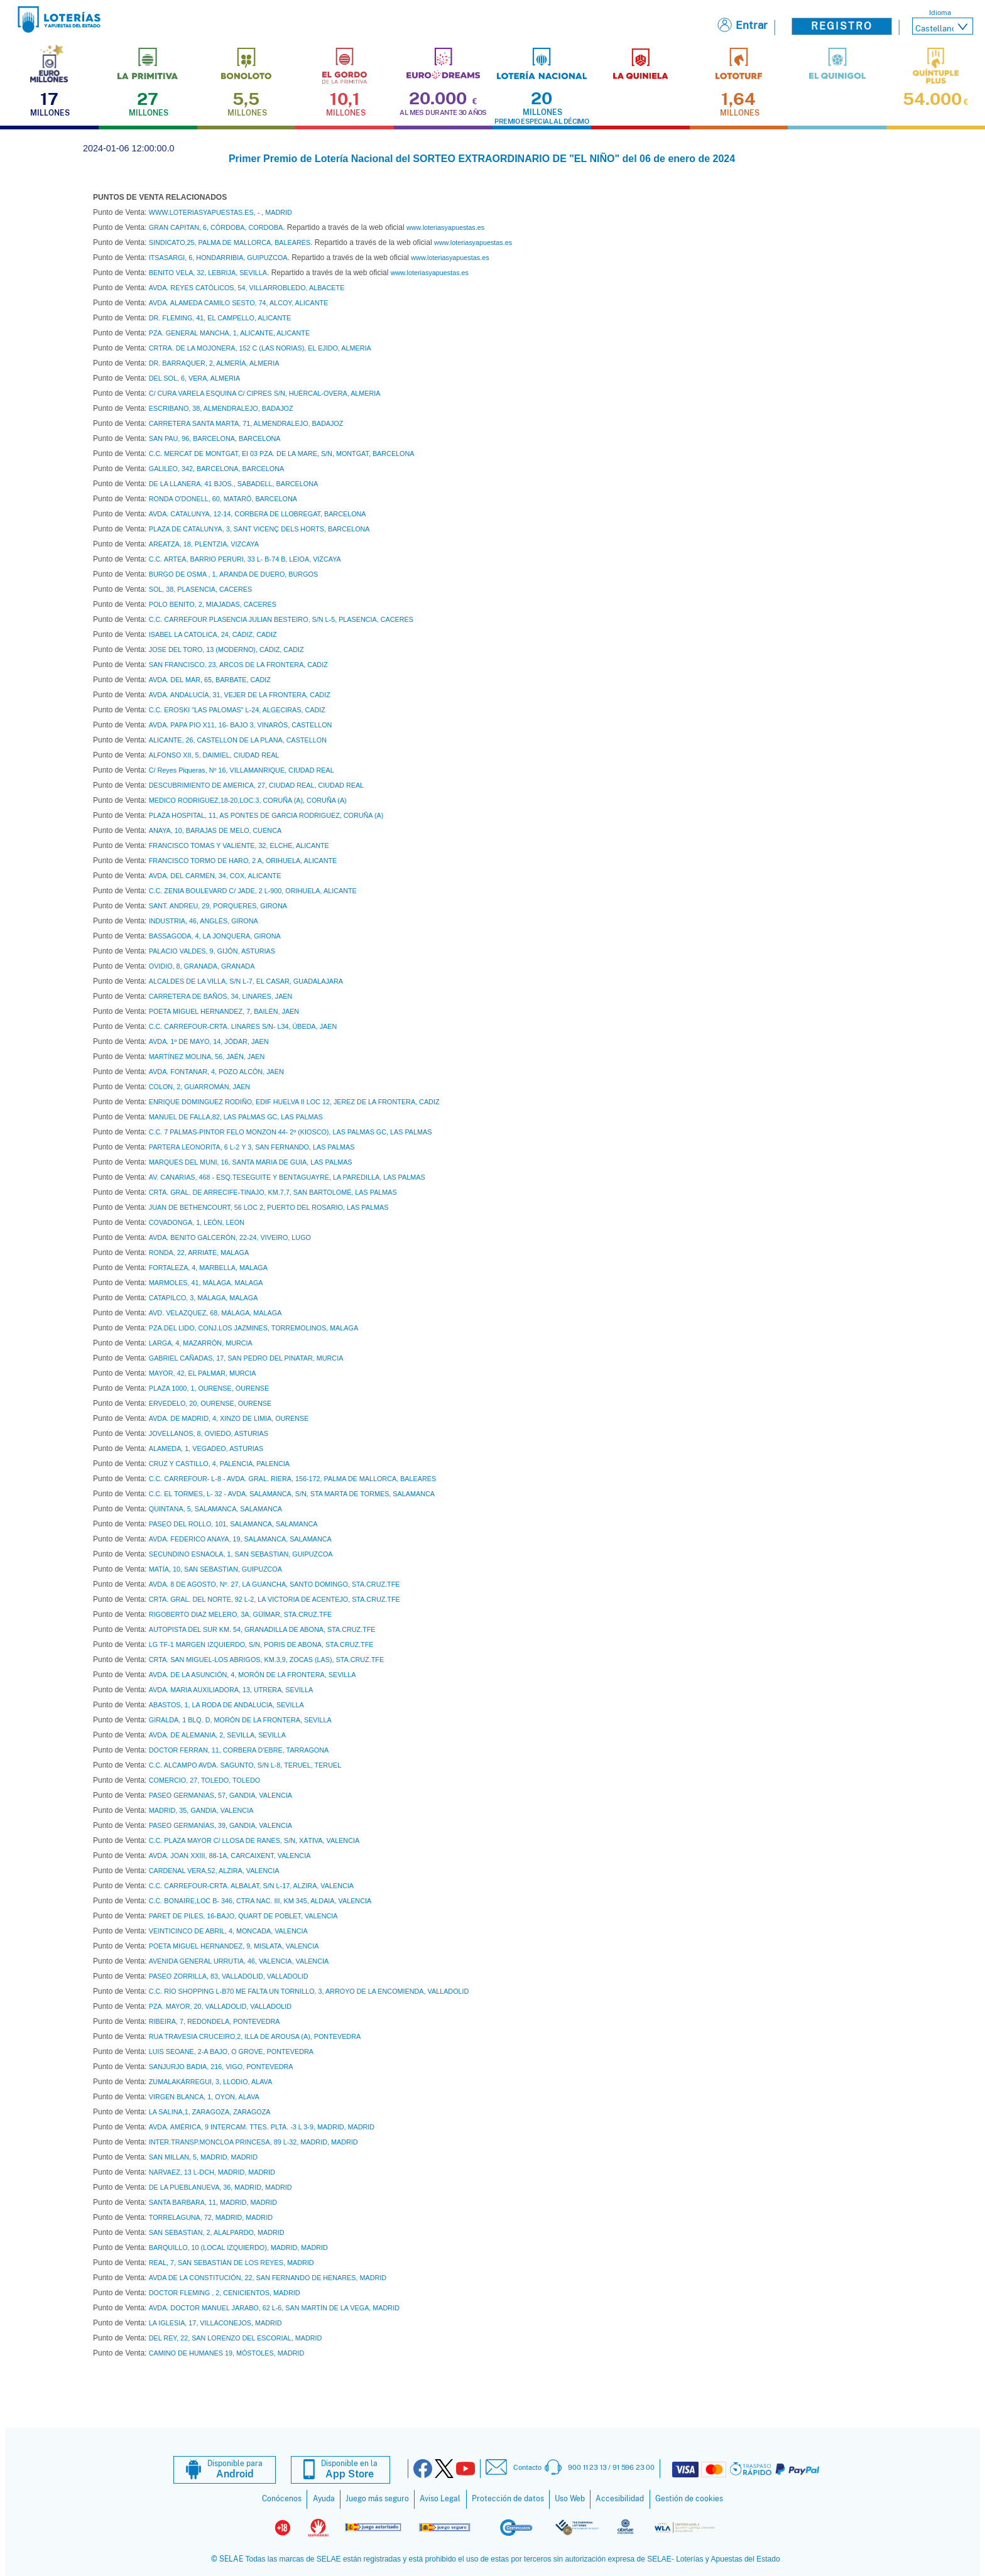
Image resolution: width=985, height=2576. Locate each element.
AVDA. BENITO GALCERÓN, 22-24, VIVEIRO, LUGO (230, 1237)
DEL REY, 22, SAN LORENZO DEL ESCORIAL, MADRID (235, 2338)
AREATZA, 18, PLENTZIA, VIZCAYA (204, 544)
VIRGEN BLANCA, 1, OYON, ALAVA (204, 2096)
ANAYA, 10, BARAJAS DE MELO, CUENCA (215, 830)
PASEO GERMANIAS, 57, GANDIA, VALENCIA (220, 1795)
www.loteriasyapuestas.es (445, 227)
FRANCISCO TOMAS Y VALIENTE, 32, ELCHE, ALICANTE (239, 845)
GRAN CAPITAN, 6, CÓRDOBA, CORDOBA (216, 227)
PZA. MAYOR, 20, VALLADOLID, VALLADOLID (220, 2006)
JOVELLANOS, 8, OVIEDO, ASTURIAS (208, 1433)
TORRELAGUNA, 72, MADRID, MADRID (211, 2217)
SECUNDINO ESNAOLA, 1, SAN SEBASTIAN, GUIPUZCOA (241, 1554)
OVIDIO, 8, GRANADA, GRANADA (202, 966)
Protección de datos (508, 2498)
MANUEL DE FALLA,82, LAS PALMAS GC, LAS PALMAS (236, 1117)
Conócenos (282, 2498)
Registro (842, 26)
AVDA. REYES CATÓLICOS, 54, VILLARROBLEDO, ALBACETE (247, 287)
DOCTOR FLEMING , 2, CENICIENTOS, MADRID (224, 2292)
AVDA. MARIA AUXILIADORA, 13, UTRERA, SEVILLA (231, 1689)
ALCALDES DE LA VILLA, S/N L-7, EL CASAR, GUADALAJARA (246, 981)
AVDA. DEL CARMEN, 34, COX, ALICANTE (215, 875)
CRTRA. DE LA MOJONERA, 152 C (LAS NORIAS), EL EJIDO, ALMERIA (260, 348)
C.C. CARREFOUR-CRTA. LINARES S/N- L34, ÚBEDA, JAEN (243, 1026)
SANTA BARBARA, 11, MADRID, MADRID (213, 2202)
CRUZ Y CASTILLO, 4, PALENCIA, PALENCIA (219, 1463)
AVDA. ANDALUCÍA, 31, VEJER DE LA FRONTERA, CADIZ (239, 694)
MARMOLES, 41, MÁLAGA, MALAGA (206, 1282)
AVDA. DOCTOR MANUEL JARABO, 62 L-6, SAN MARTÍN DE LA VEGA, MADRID (274, 2308)
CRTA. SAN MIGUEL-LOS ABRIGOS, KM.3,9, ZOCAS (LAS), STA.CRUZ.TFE (266, 1659)
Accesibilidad (620, 2498)
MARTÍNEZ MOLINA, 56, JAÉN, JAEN (207, 1056)
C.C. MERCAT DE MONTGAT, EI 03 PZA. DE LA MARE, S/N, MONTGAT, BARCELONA (282, 453)
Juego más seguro (377, 2498)
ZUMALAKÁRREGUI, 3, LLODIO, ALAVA (210, 2081)
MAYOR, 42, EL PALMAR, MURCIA (202, 1373)
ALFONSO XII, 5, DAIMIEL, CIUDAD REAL (214, 755)
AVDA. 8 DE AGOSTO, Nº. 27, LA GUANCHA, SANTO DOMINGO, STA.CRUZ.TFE (274, 1584)
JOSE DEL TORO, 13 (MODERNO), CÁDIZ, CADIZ (226, 649)
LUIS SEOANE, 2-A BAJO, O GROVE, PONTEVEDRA (231, 2051)
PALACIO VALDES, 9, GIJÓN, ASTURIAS (212, 951)
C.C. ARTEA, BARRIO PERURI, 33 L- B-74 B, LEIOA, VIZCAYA (245, 559)
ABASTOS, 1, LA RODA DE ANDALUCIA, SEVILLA (226, 1705)
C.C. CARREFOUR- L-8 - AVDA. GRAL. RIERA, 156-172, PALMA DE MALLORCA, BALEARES (292, 1478)
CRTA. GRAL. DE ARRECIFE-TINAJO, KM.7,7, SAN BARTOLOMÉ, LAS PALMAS (273, 1192)
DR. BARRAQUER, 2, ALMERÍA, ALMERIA (214, 363)
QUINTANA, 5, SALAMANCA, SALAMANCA (215, 1509)
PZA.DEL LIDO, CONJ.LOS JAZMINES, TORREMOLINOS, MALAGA (253, 1328)
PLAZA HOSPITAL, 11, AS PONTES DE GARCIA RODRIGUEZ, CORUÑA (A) (266, 815)
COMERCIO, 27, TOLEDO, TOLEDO (204, 1780)
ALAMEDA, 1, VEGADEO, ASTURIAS (206, 1448)
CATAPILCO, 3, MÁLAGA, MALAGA (203, 1298)
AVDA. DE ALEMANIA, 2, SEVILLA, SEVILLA (217, 1735)
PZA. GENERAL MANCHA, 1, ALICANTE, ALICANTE (229, 333)
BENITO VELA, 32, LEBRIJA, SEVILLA (208, 272)
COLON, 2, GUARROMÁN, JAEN (199, 1086)
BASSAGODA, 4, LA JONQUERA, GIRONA (215, 936)
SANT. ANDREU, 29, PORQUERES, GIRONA (218, 906)
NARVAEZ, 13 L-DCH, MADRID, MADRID (212, 2172)
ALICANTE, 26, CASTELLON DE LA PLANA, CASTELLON (238, 740)
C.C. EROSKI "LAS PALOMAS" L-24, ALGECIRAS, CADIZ (237, 710)
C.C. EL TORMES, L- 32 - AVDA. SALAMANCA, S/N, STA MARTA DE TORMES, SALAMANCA (292, 1493)
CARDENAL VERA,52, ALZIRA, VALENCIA (214, 1870)
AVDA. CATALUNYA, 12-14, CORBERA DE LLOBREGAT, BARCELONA (257, 514)
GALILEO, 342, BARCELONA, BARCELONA (216, 468)
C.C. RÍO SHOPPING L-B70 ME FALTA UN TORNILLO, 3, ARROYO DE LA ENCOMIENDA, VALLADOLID (309, 1991)
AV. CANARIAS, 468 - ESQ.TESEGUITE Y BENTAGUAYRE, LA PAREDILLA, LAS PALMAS (287, 1177)
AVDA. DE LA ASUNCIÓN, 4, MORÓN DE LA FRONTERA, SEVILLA (252, 1674)
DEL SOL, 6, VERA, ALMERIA (194, 378)
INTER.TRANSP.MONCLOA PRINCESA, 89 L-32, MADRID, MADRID (253, 2142)
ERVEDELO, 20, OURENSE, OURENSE (210, 1403)
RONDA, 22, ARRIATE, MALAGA (199, 1252)
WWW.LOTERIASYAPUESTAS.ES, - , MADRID (220, 212)
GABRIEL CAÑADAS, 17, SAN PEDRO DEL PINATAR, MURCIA (246, 1358)
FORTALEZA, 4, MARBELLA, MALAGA (208, 1267)
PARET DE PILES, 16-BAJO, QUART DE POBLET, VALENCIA (243, 1916)
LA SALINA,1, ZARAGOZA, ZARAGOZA (210, 2112)
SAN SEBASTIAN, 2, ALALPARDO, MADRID (217, 2232)
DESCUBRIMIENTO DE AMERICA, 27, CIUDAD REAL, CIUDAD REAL (256, 785)
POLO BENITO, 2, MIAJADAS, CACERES (212, 604)
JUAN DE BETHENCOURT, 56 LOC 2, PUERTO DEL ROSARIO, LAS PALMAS (269, 1207)
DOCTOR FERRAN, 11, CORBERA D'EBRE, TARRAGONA (239, 1750)
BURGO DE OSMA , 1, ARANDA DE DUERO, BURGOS (233, 574)
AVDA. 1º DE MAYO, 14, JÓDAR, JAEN (209, 1041)
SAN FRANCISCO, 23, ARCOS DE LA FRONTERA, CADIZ (238, 664)
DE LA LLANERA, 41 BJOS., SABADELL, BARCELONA (233, 483)
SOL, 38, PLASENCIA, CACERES (200, 589)
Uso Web (570, 2498)
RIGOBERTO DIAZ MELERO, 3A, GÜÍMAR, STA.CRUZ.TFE (240, 1614)
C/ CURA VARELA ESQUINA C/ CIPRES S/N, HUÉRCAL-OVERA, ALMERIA (265, 393)
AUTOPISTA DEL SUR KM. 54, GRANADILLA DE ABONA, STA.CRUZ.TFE (262, 1629)
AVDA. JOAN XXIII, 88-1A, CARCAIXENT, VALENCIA (230, 1855)
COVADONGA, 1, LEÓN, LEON (196, 1222)
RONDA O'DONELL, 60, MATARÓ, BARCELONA (223, 499)
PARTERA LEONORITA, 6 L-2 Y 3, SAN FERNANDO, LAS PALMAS (252, 1147)
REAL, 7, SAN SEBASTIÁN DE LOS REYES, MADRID (231, 2262)
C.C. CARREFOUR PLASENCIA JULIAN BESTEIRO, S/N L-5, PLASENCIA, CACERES (281, 619)
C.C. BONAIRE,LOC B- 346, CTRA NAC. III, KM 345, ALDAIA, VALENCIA (260, 1901)
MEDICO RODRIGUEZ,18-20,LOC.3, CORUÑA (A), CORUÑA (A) (248, 800)
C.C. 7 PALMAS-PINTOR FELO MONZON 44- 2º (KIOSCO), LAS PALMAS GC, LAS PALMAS (290, 1132)
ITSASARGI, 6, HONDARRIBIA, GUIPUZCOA (218, 257)
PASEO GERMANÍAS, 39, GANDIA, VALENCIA (220, 1825)
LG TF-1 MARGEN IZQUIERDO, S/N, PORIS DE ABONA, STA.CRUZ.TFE (261, 1644)
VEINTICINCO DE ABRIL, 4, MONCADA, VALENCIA (228, 1931)
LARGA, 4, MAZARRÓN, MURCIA (201, 1343)
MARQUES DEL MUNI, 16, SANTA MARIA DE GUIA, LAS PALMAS (250, 1162)
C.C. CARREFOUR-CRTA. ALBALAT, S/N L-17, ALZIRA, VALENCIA (251, 1885)
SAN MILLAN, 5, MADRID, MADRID (203, 2157)
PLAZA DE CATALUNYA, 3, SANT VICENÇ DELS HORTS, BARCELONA (259, 529)
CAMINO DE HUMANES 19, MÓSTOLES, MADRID (227, 2353)
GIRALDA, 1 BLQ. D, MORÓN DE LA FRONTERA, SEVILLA (240, 1720)
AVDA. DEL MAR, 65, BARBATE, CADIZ (210, 679)
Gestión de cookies (689, 2498)
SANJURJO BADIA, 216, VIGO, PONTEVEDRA (221, 2066)
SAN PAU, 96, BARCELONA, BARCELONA (215, 438)
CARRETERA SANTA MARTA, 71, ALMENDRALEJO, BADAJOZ (246, 423)
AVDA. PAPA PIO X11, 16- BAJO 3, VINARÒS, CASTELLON (240, 725)
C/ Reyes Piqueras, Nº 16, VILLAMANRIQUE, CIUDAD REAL (241, 770)
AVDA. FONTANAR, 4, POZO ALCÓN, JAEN (216, 1071)
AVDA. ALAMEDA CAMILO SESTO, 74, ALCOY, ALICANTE (239, 303)
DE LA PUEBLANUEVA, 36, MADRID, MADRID (220, 2187)
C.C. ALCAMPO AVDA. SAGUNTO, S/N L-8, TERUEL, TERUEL (245, 1765)
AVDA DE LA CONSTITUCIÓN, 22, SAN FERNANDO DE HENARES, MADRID (267, 2277)
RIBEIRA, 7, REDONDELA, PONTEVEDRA (214, 2021)
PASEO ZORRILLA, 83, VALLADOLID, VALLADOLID (228, 1976)
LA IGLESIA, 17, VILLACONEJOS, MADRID (215, 2323)
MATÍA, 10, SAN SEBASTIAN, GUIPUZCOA (215, 1569)
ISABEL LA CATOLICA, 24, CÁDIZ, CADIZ (213, 634)
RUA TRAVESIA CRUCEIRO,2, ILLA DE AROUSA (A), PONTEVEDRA (255, 2036)
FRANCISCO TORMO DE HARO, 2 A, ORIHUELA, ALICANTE (243, 860)
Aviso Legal (440, 2498)
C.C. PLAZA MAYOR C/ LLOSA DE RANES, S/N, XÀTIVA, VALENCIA (254, 1840)
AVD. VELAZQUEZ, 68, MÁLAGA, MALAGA (215, 1313)
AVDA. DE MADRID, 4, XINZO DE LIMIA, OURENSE (229, 1418)
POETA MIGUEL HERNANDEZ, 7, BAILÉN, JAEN (224, 1011)
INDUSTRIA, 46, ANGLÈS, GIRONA (203, 921)
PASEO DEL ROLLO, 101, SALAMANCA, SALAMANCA (233, 1524)
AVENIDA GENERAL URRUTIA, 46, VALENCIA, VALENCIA (239, 1961)
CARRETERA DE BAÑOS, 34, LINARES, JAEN (221, 996)
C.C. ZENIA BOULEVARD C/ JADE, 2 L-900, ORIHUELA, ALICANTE (253, 890)
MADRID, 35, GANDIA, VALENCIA (201, 1810)
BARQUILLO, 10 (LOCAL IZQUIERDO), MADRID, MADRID (238, 2247)
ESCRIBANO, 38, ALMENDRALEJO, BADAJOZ (221, 408)
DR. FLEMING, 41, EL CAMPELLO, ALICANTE (220, 318)
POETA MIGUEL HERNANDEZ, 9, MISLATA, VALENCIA (234, 1946)
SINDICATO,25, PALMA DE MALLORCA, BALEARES (229, 242)
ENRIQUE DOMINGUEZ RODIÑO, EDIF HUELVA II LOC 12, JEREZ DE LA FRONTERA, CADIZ (294, 1102)
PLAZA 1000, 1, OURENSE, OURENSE (209, 1388)
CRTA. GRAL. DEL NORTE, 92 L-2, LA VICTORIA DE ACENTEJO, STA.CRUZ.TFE (274, 1599)
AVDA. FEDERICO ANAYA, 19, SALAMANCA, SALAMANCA (240, 1539)
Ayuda (324, 2498)
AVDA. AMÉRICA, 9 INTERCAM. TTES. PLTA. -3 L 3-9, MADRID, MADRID (261, 2127)
